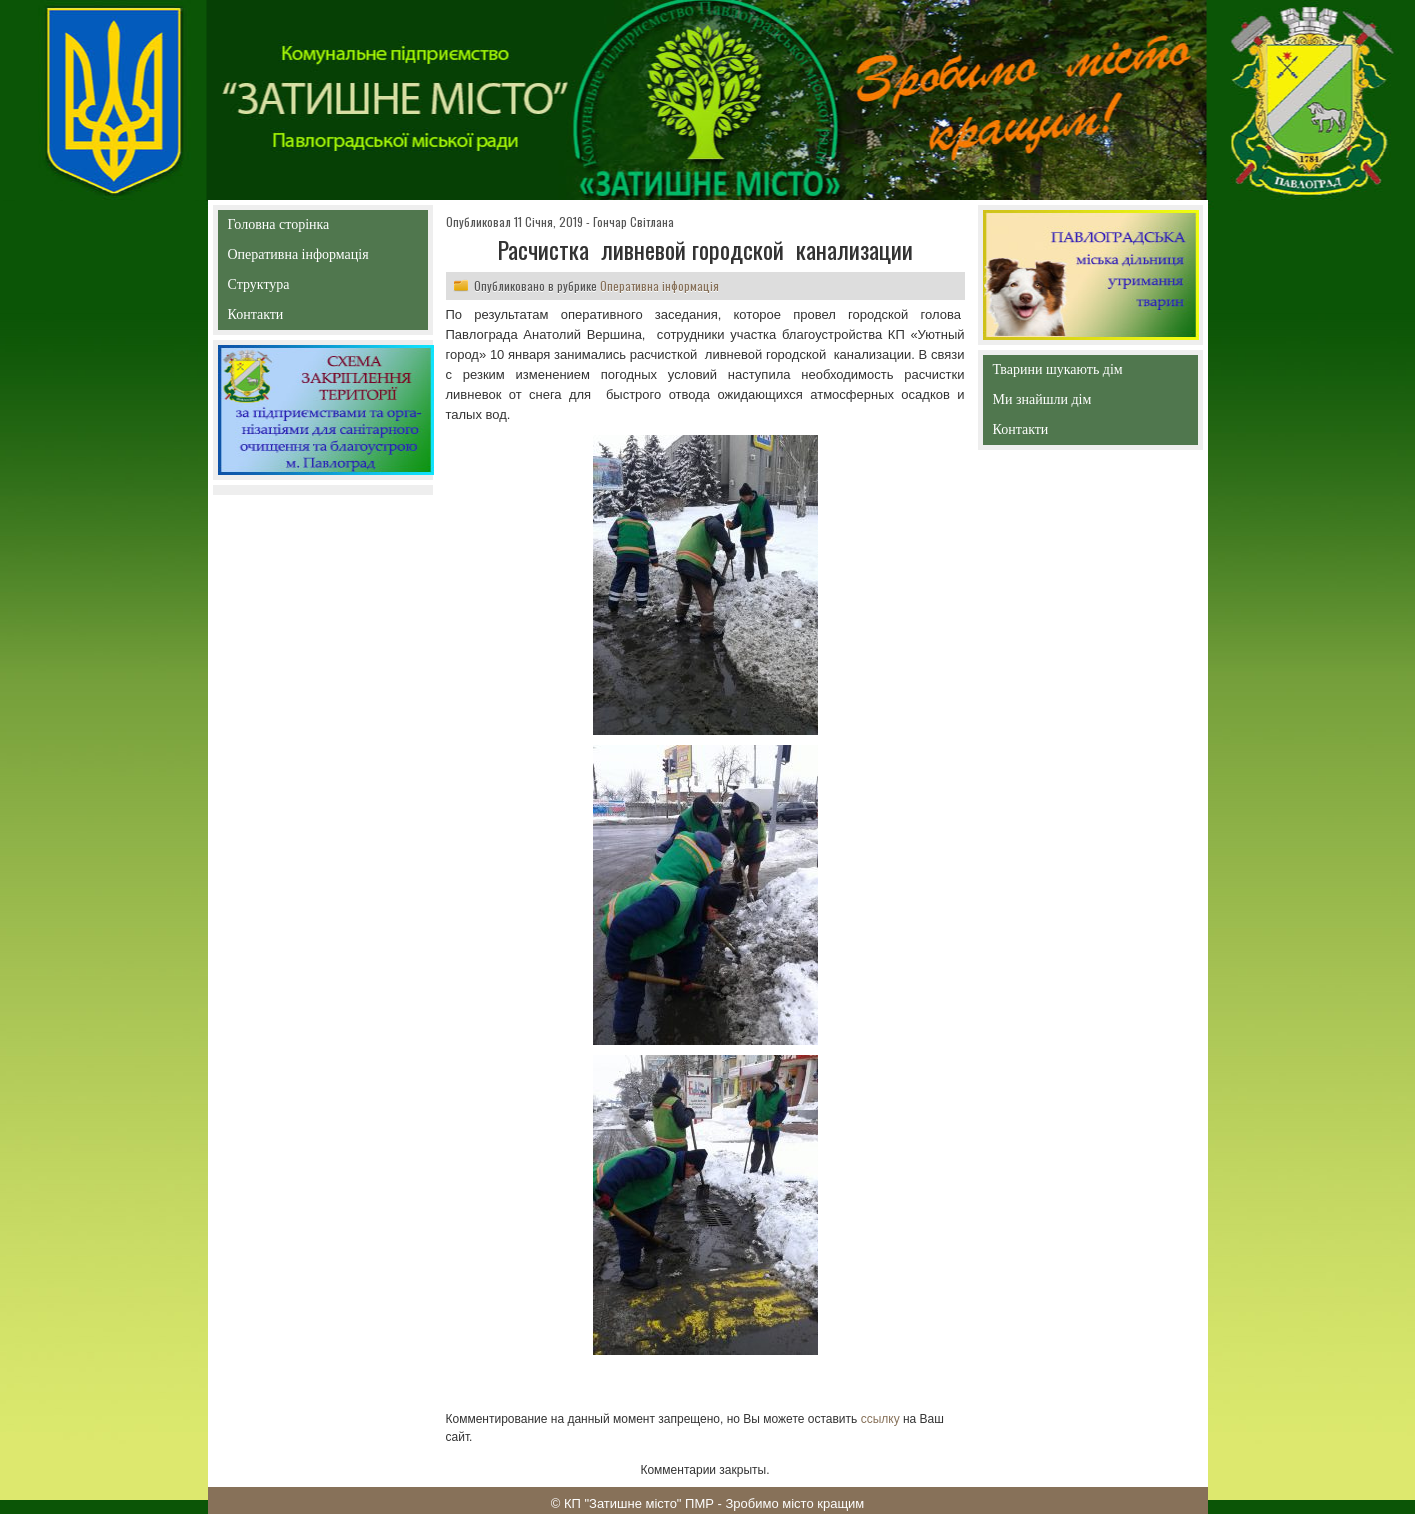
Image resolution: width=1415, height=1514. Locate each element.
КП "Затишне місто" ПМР (639, 1503)
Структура (294, 288)
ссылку (880, 1419)
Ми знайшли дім (1084, 399)
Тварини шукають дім (1063, 373)
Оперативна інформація (298, 258)
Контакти (301, 318)
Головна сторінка (322, 224)
